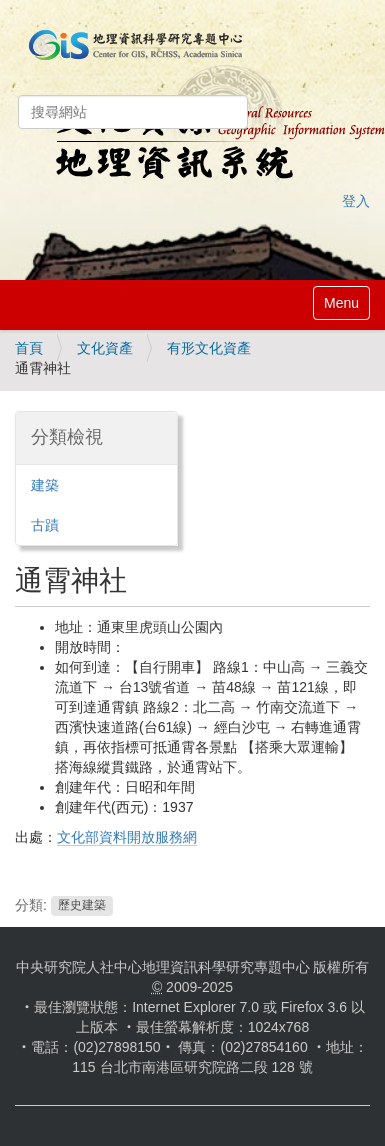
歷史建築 (82, 906)
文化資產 (105, 348)
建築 (45, 485)
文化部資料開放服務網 (127, 837)
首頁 (29, 348)
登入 (356, 201)
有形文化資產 (209, 348)
